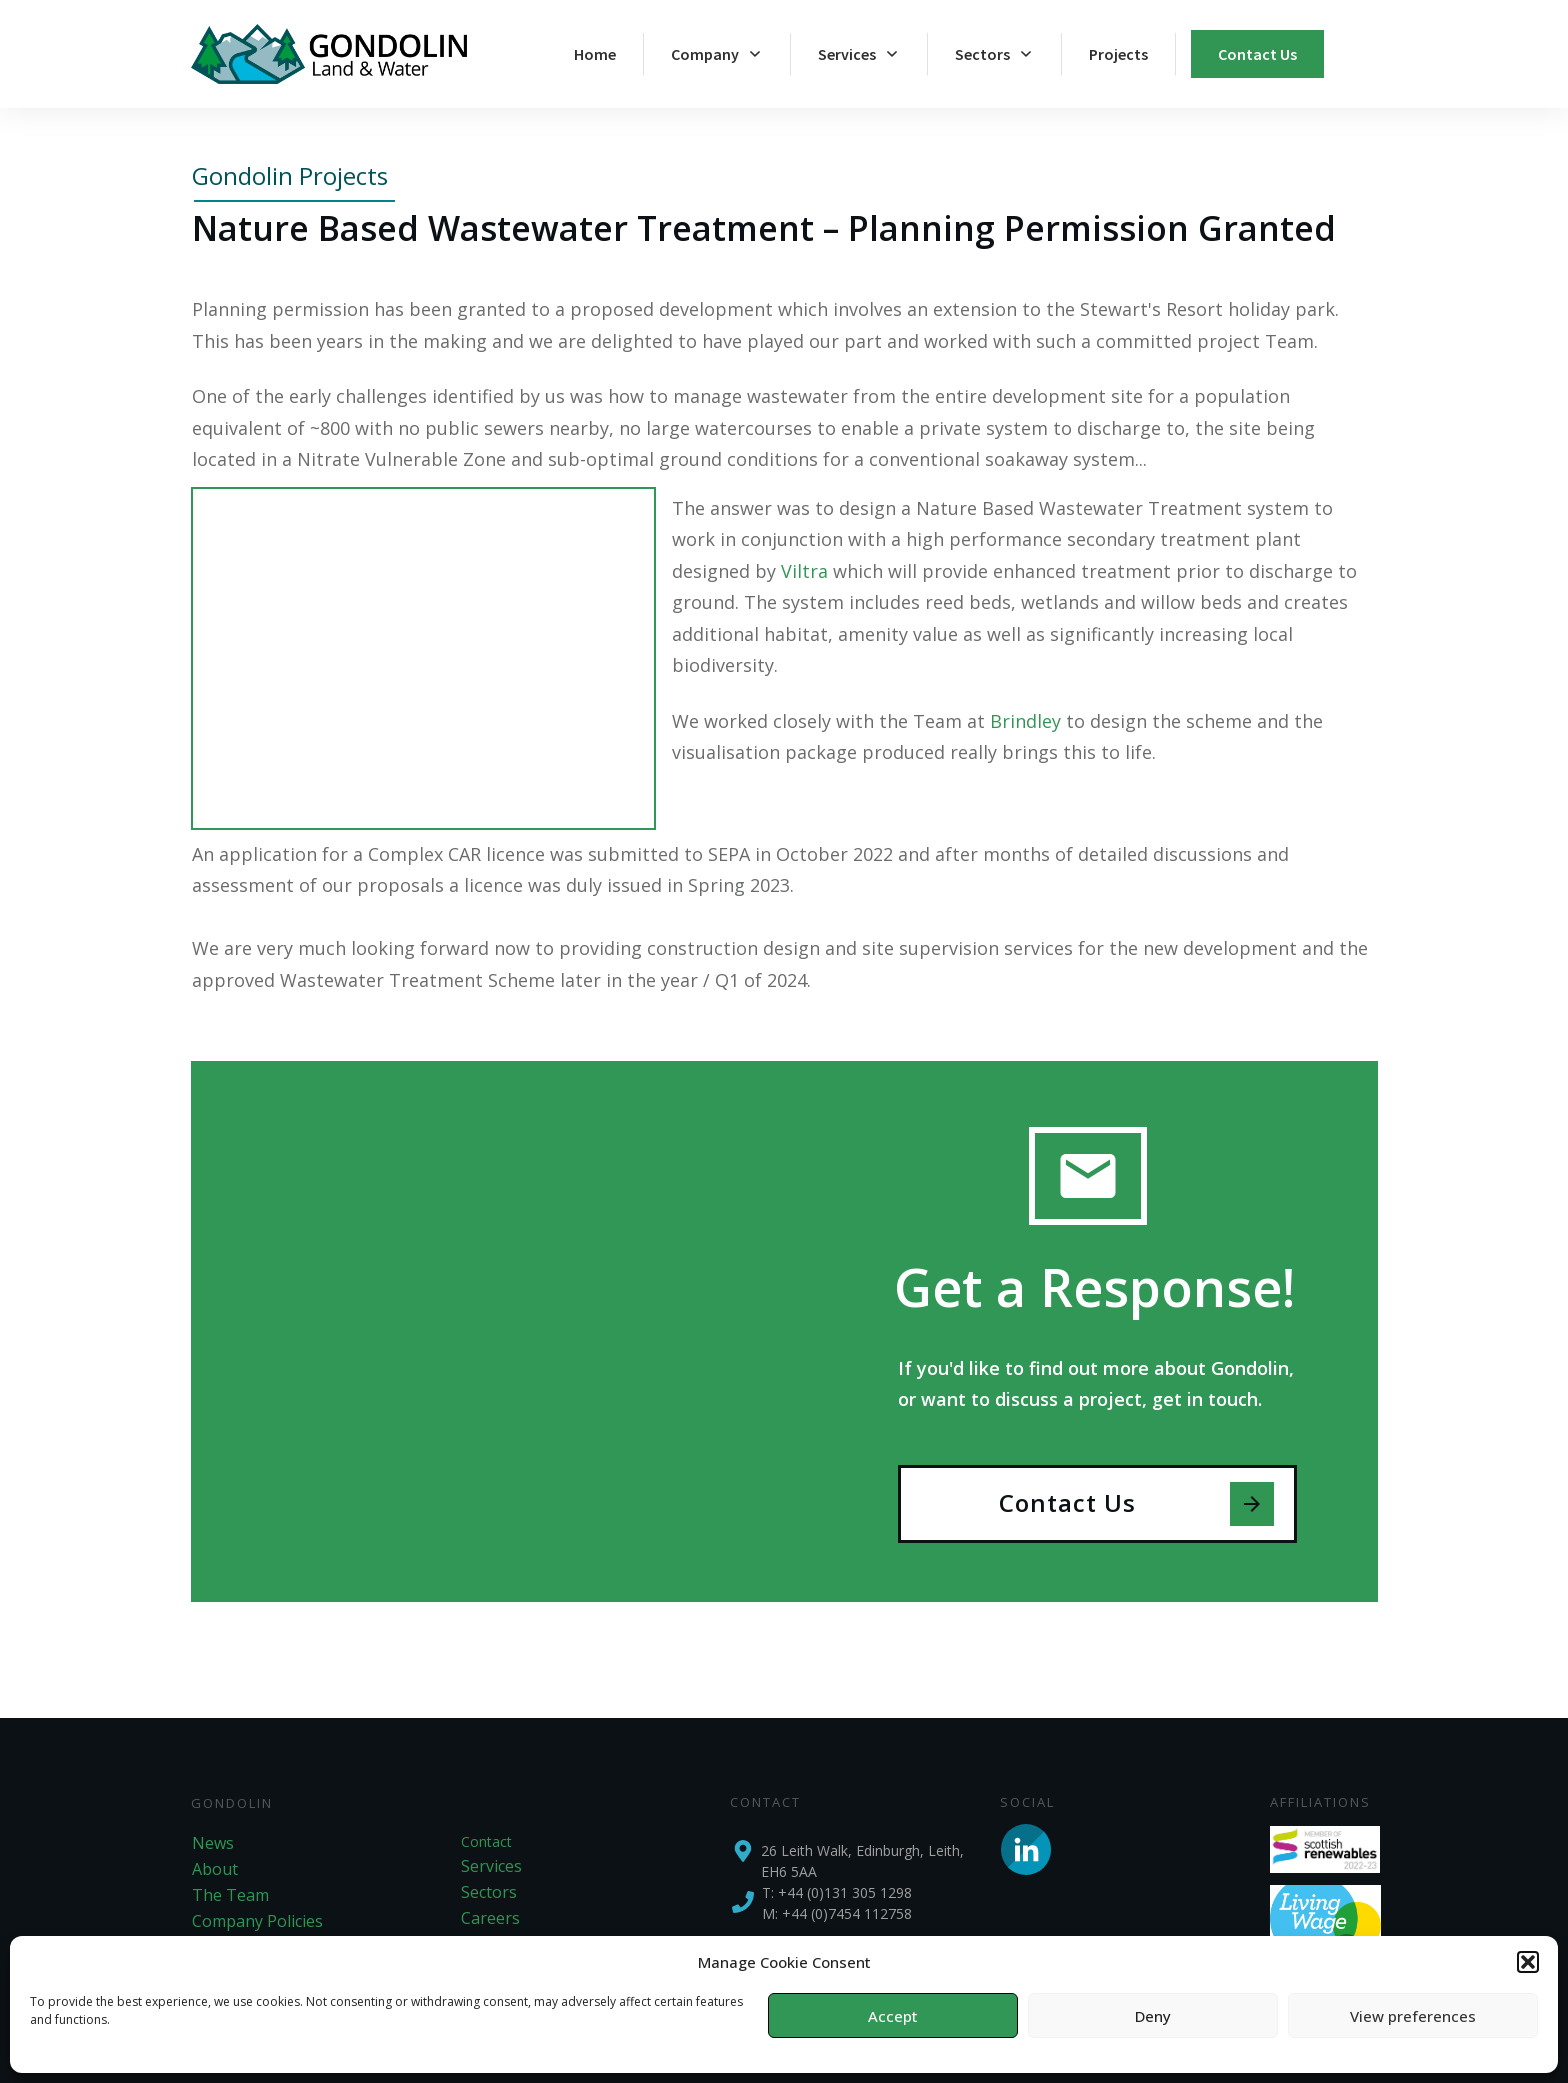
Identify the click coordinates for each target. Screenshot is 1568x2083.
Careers (490, 1918)
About (215, 1869)
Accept (893, 2016)
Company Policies (257, 1921)
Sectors (489, 1892)
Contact (486, 1841)
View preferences (1413, 2016)
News (213, 1843)
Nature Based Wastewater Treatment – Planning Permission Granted (764, 228)
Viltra (804, 571)
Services (491, 1866)
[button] (1528, 1962)
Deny (1153, 2016)
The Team (230, 1895)
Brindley (1025, 721)
